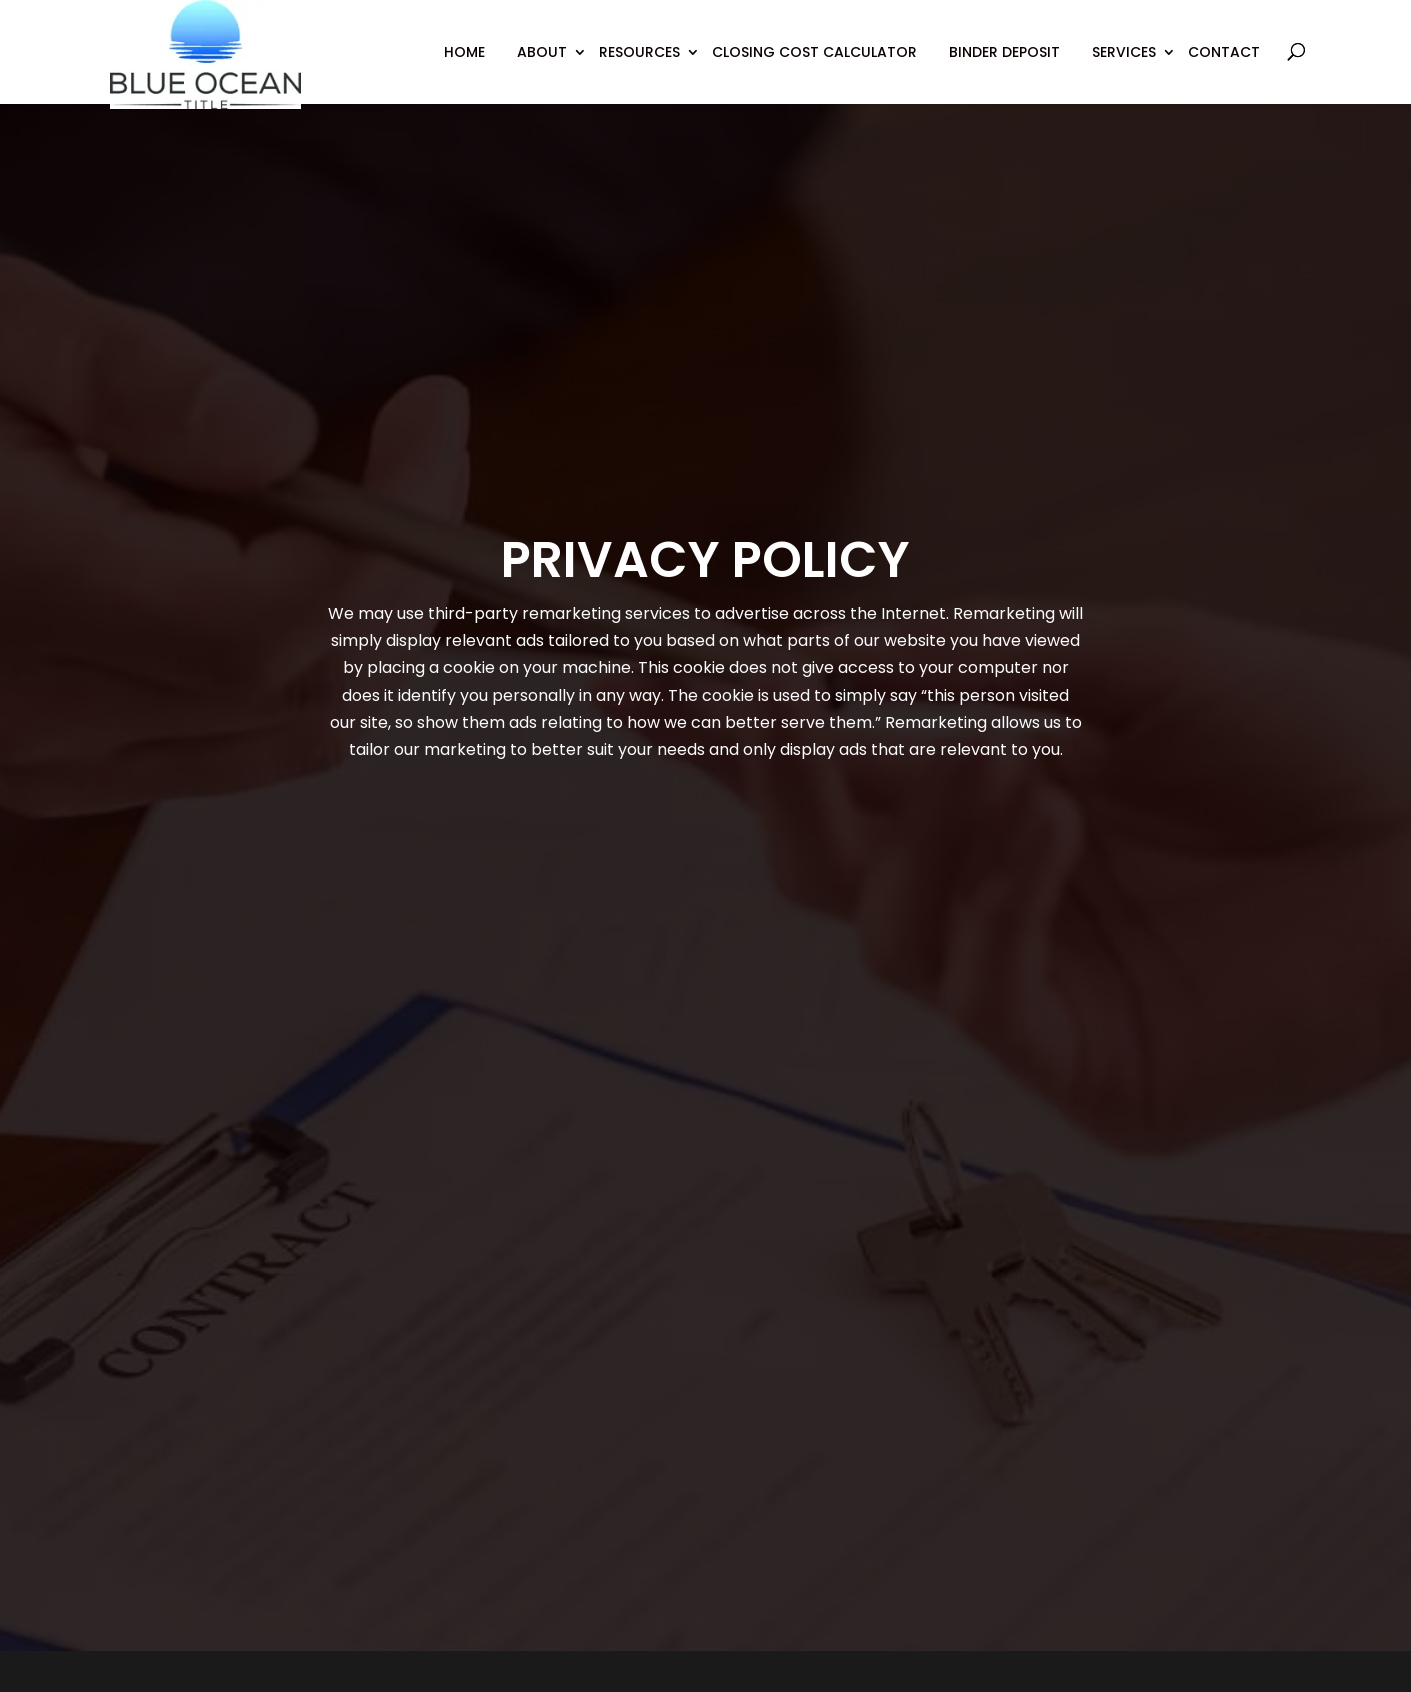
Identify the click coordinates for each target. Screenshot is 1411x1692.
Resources (639, 52)
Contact (1224, 52)
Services (1124, 52)
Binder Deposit (1004, 52)
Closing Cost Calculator (814, 52)
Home (464, 52)
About (542, 52)
